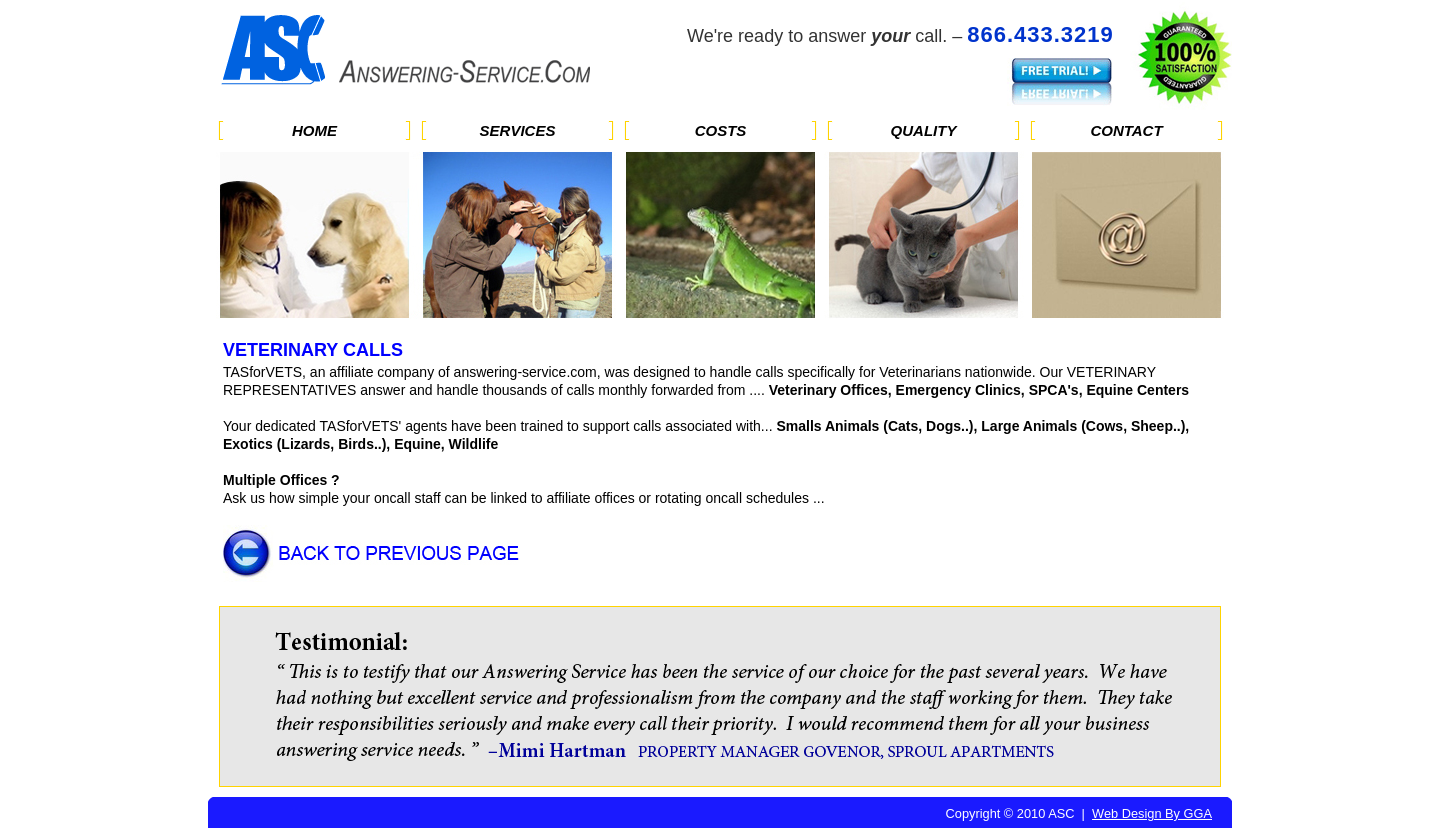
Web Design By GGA (1152, 813)
